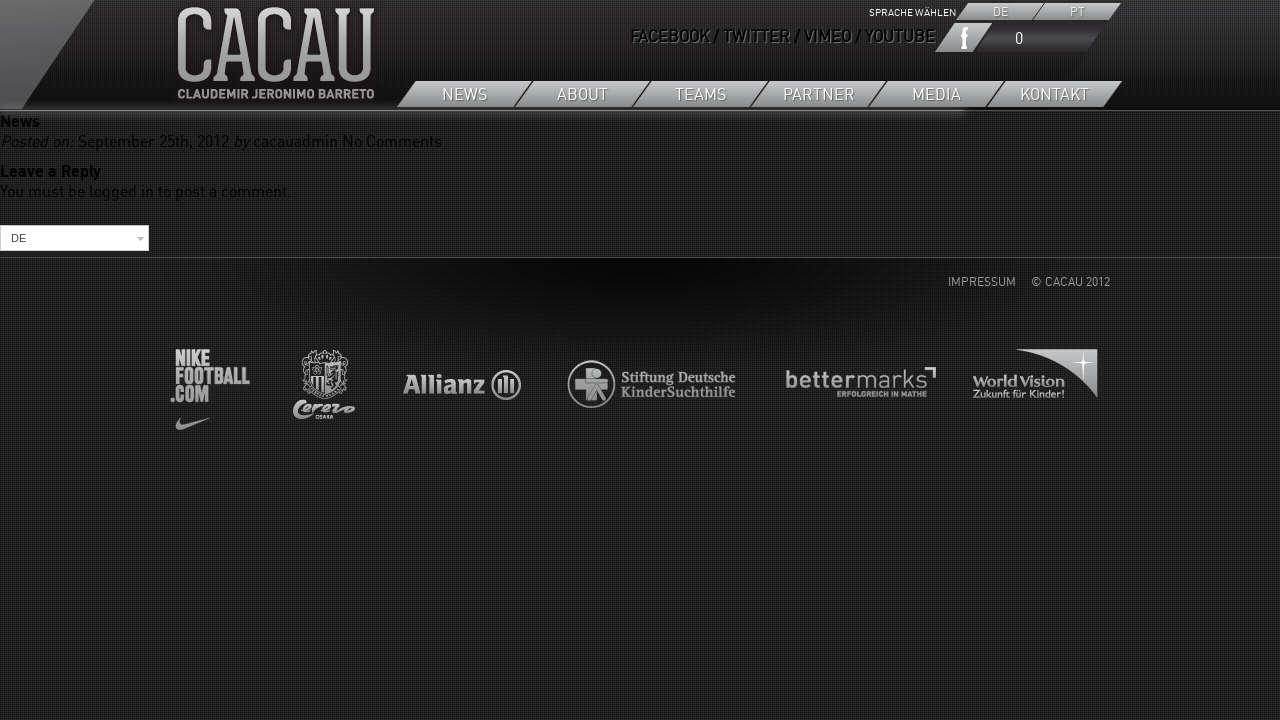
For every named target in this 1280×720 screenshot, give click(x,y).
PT (1077, 11)
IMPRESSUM (982, 281)
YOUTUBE (900, 36)
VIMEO (827, 36)
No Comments (392, 141)
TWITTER (756, 36)
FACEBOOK (669, 36)
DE (1000, 11)
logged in (121, 191)
